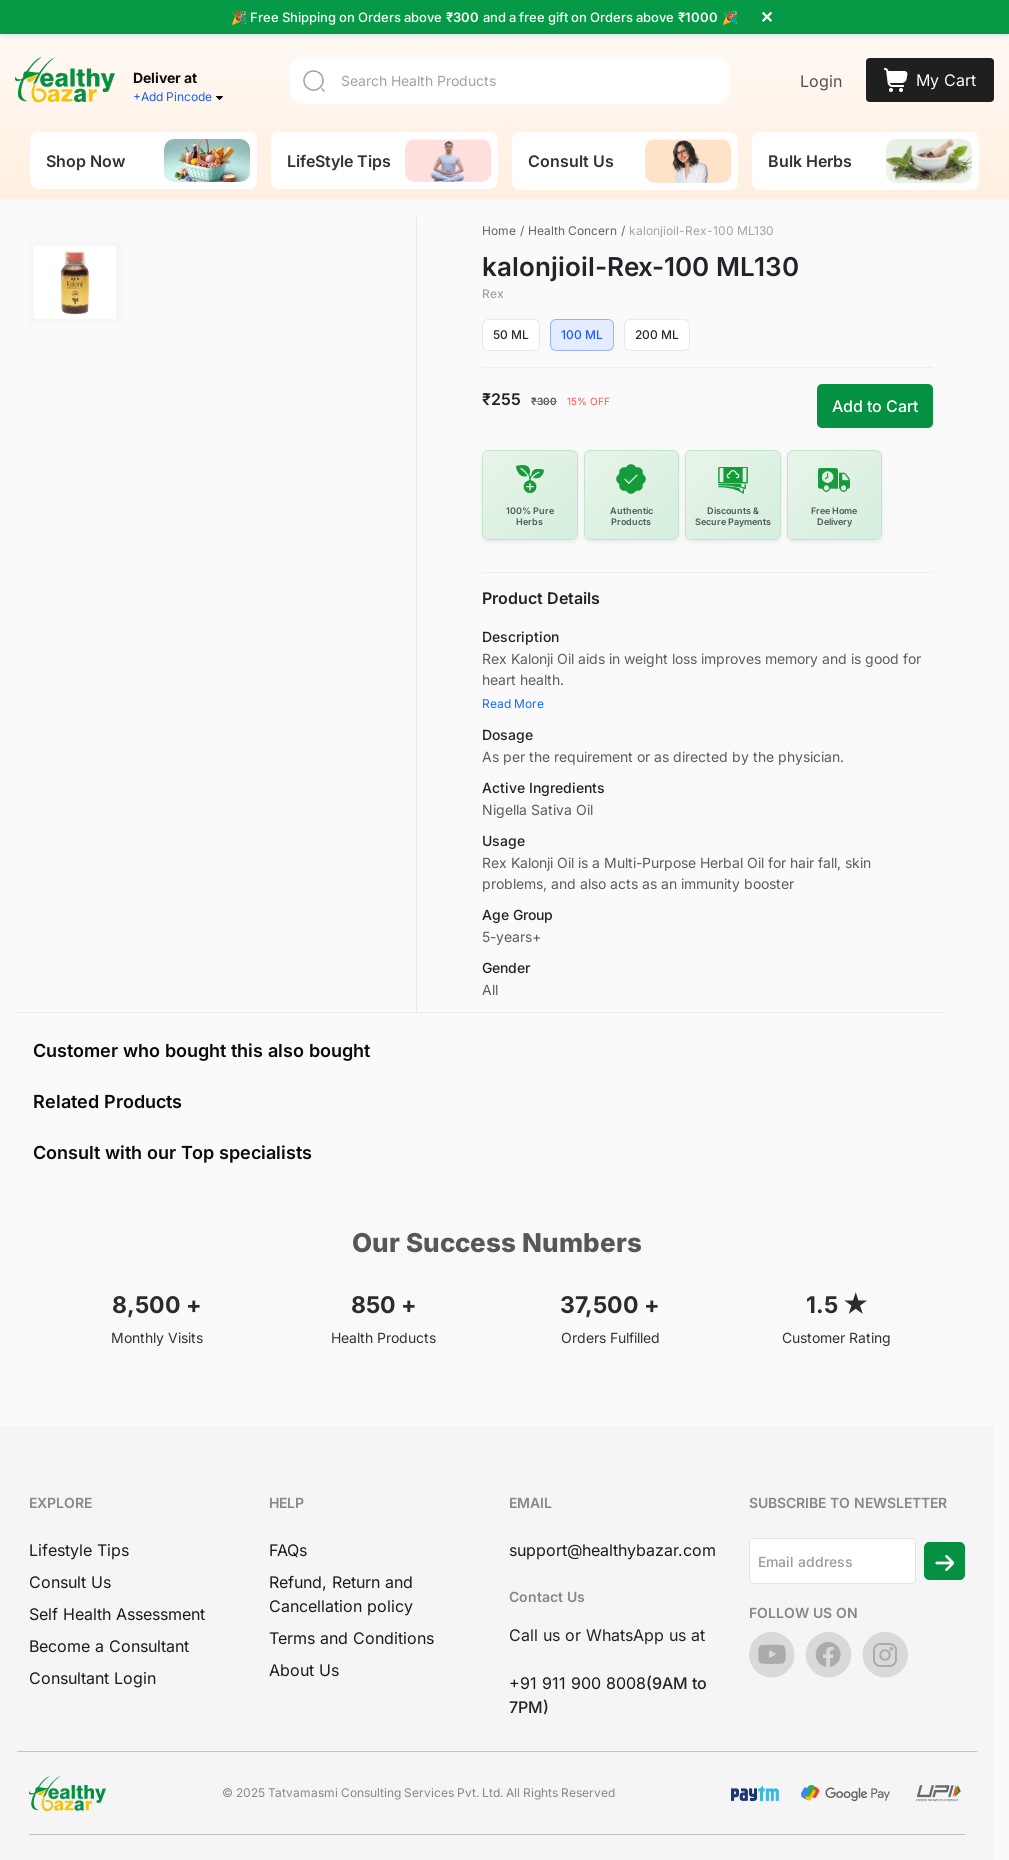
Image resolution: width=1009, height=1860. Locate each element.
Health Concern (572, 230)
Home (499, 230)
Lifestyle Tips (79, 1550)
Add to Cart (875, 406)
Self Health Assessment (117, 1614)
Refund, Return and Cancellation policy (341, 1594)
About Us (304, 1670)
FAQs (288, 1550)
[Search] (510, 80)
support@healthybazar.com (612, 1550)
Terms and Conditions (351, 1638)
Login (821, 81)
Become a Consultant (109, 1646)
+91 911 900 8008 (577, 1683)
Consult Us (70, 1582)
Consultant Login (92, 1678)
